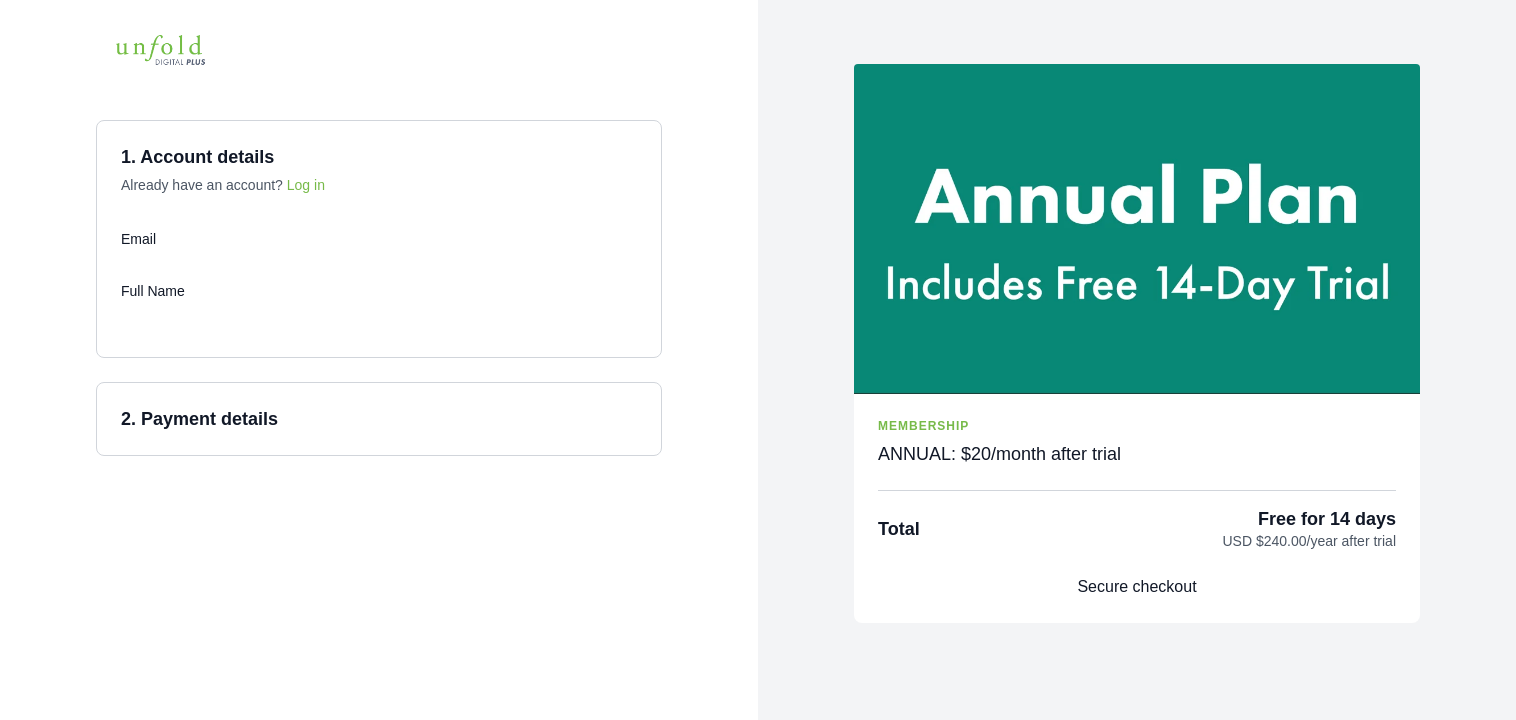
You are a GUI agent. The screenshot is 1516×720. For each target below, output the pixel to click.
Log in (306, 185)
